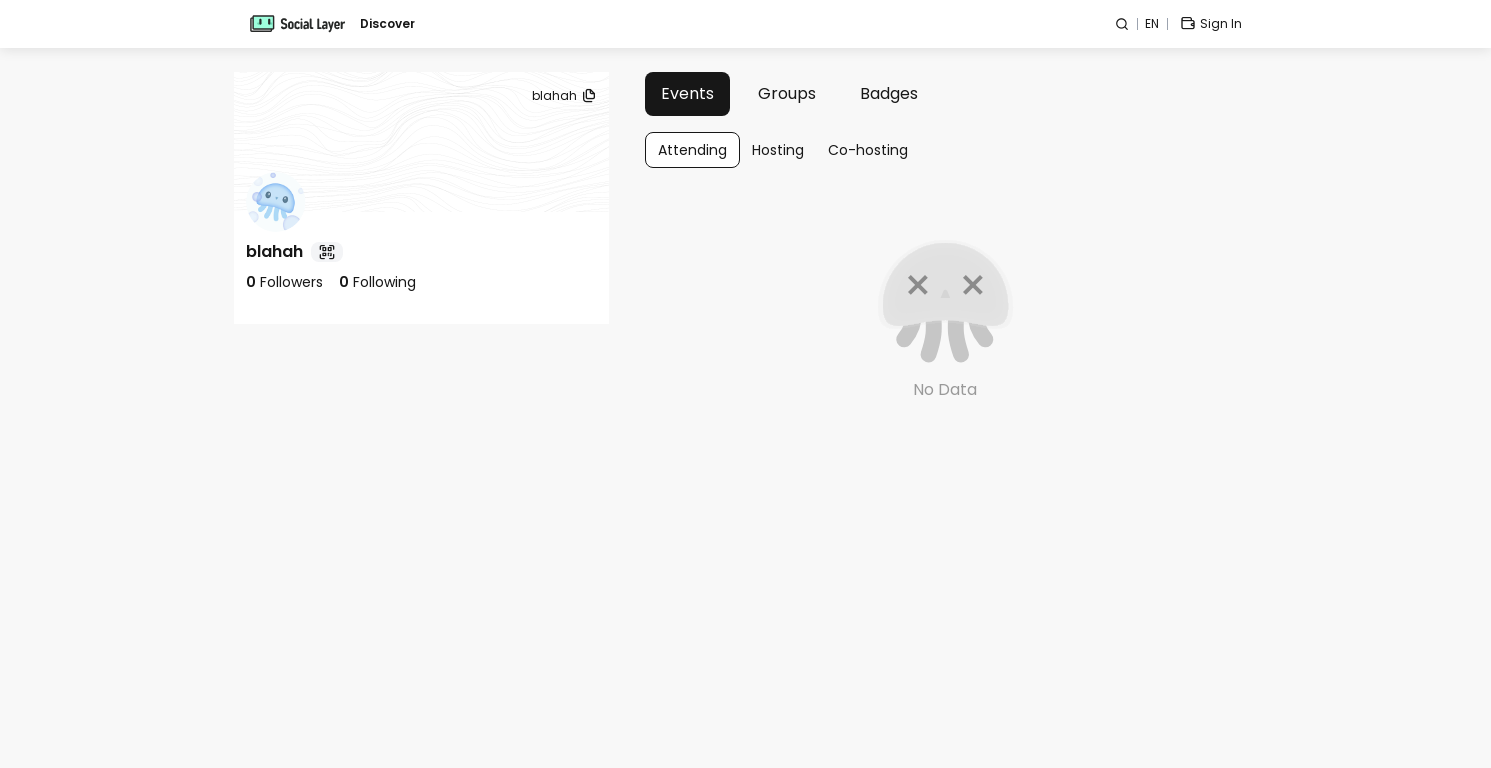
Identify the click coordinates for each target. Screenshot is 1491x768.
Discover (387, 24)
